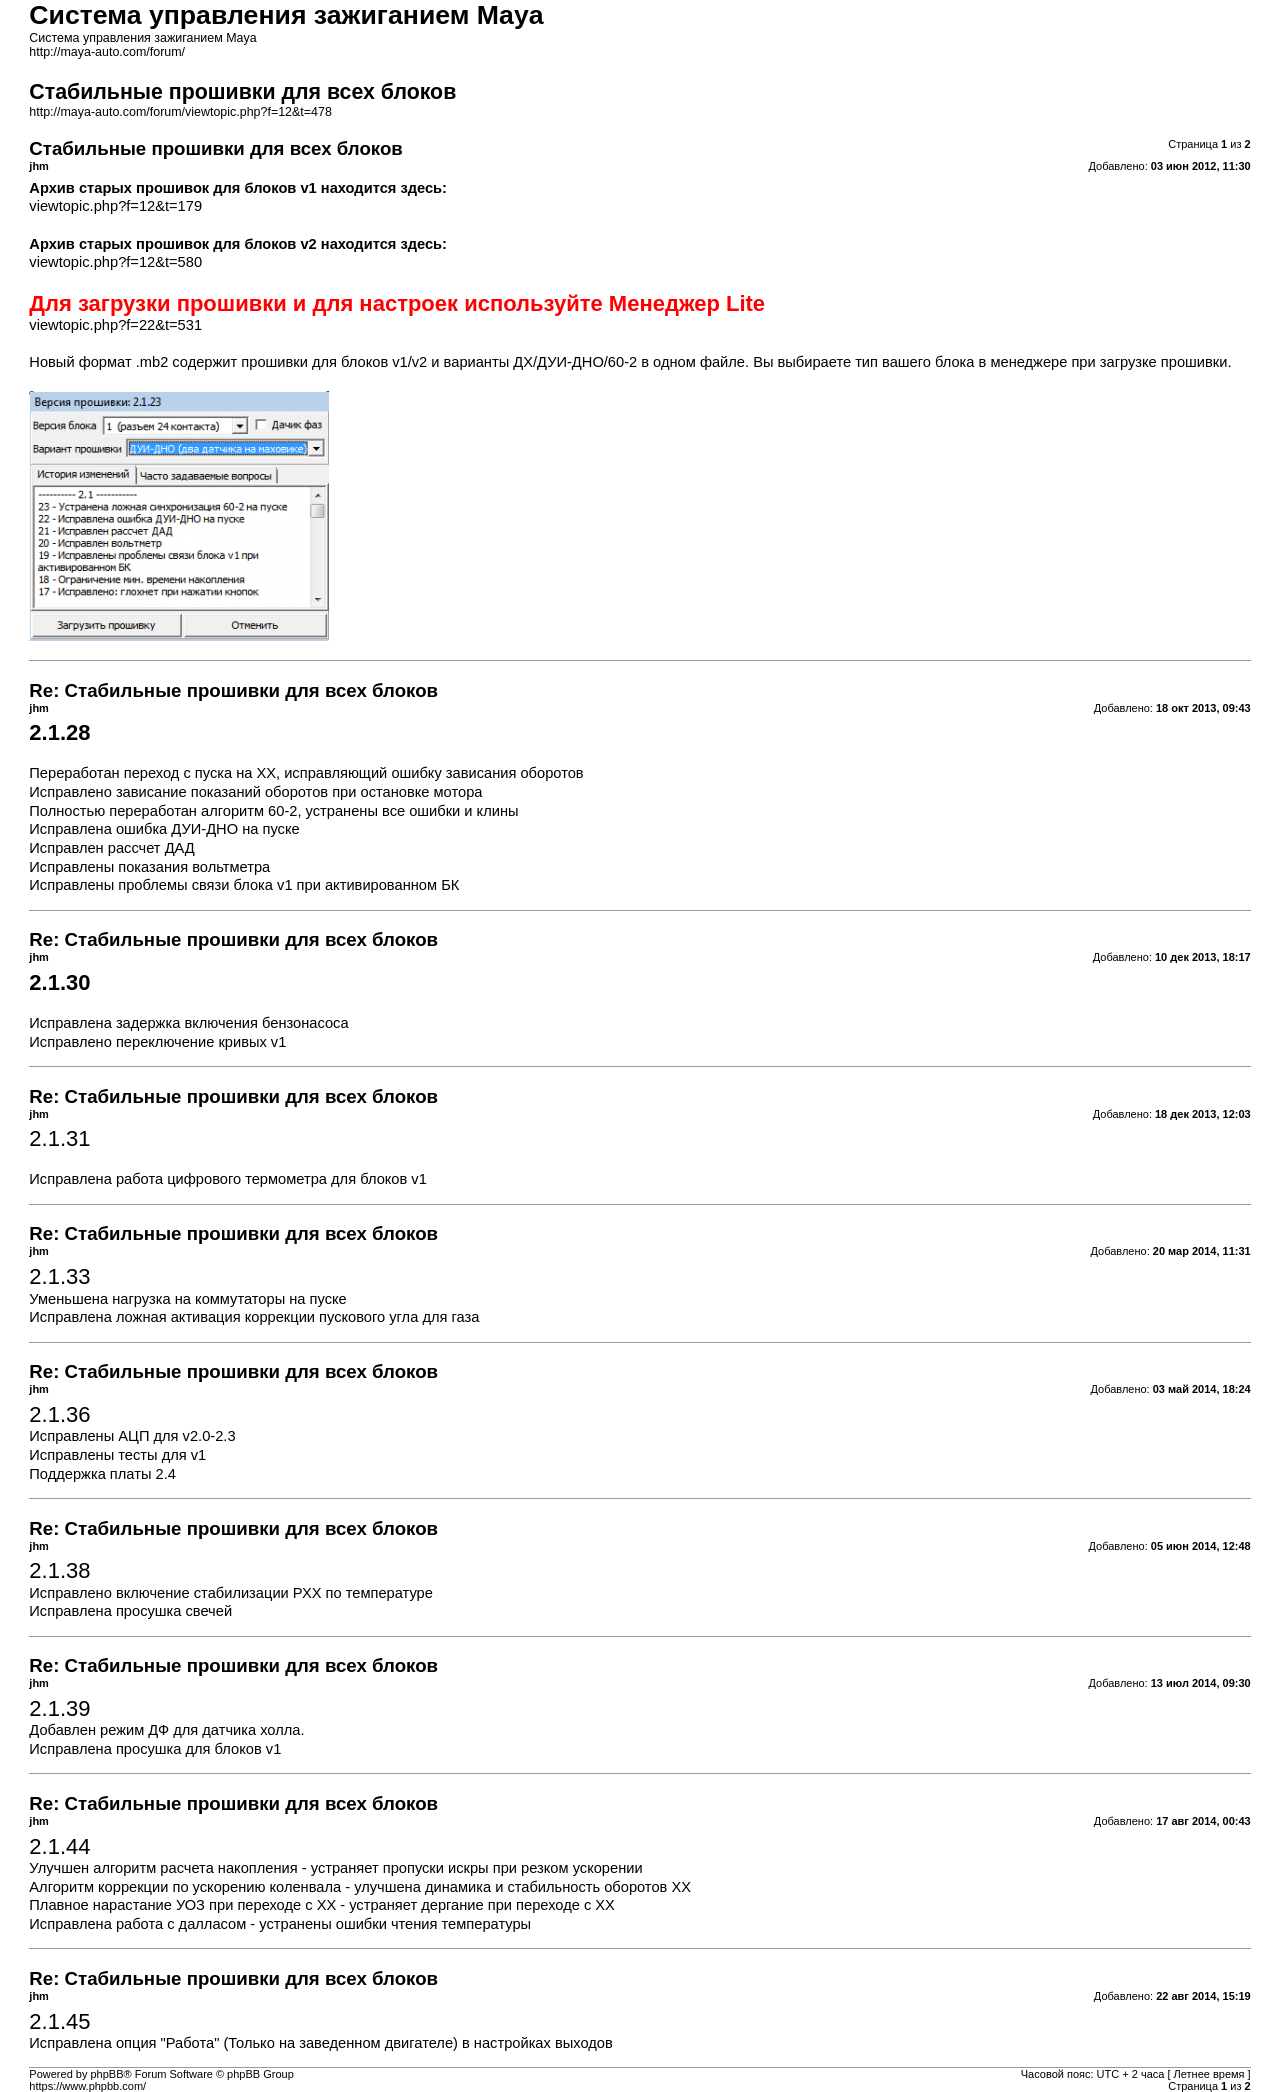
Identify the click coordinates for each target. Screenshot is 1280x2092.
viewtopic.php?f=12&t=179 (115, 206)
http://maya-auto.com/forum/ (107, 52)
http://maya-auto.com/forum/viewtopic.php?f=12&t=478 (180, 112)
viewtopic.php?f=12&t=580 (115, 262)
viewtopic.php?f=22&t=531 (115, 325)
